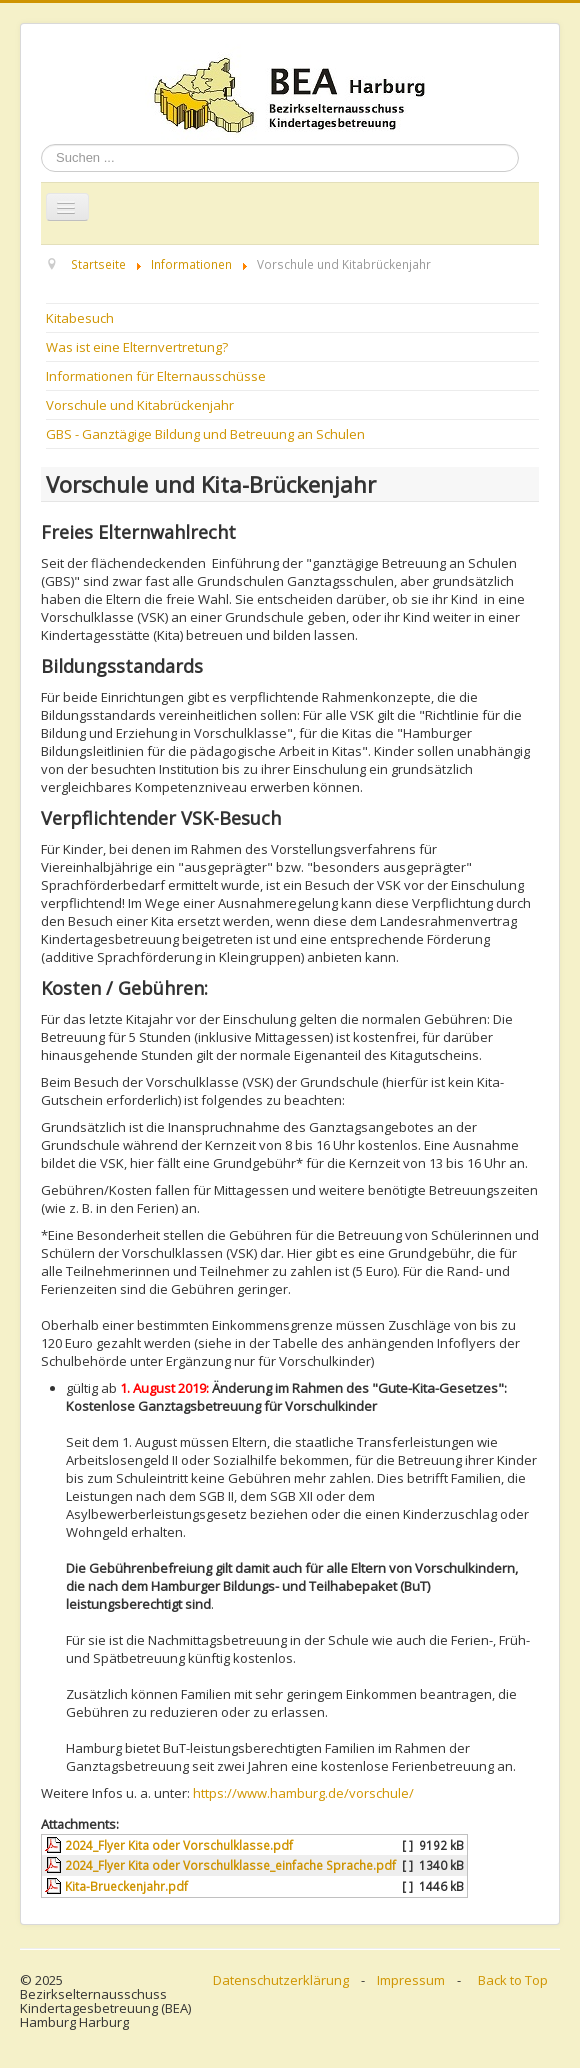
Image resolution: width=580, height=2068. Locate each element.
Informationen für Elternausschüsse (156, 376)
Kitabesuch (80, 318)
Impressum (411, 1980)
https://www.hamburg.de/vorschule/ (303, 1793)
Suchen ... (41, 144)
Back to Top (513, 1980)
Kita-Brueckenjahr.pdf (126, 1886)
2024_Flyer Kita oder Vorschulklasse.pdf (179, 1845)
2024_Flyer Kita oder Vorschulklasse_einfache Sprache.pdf (230, 1865)
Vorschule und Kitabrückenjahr (140, 405)
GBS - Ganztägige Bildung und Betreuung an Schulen (205, 434)
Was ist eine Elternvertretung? (137, 347)
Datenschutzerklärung (281, 1980)
